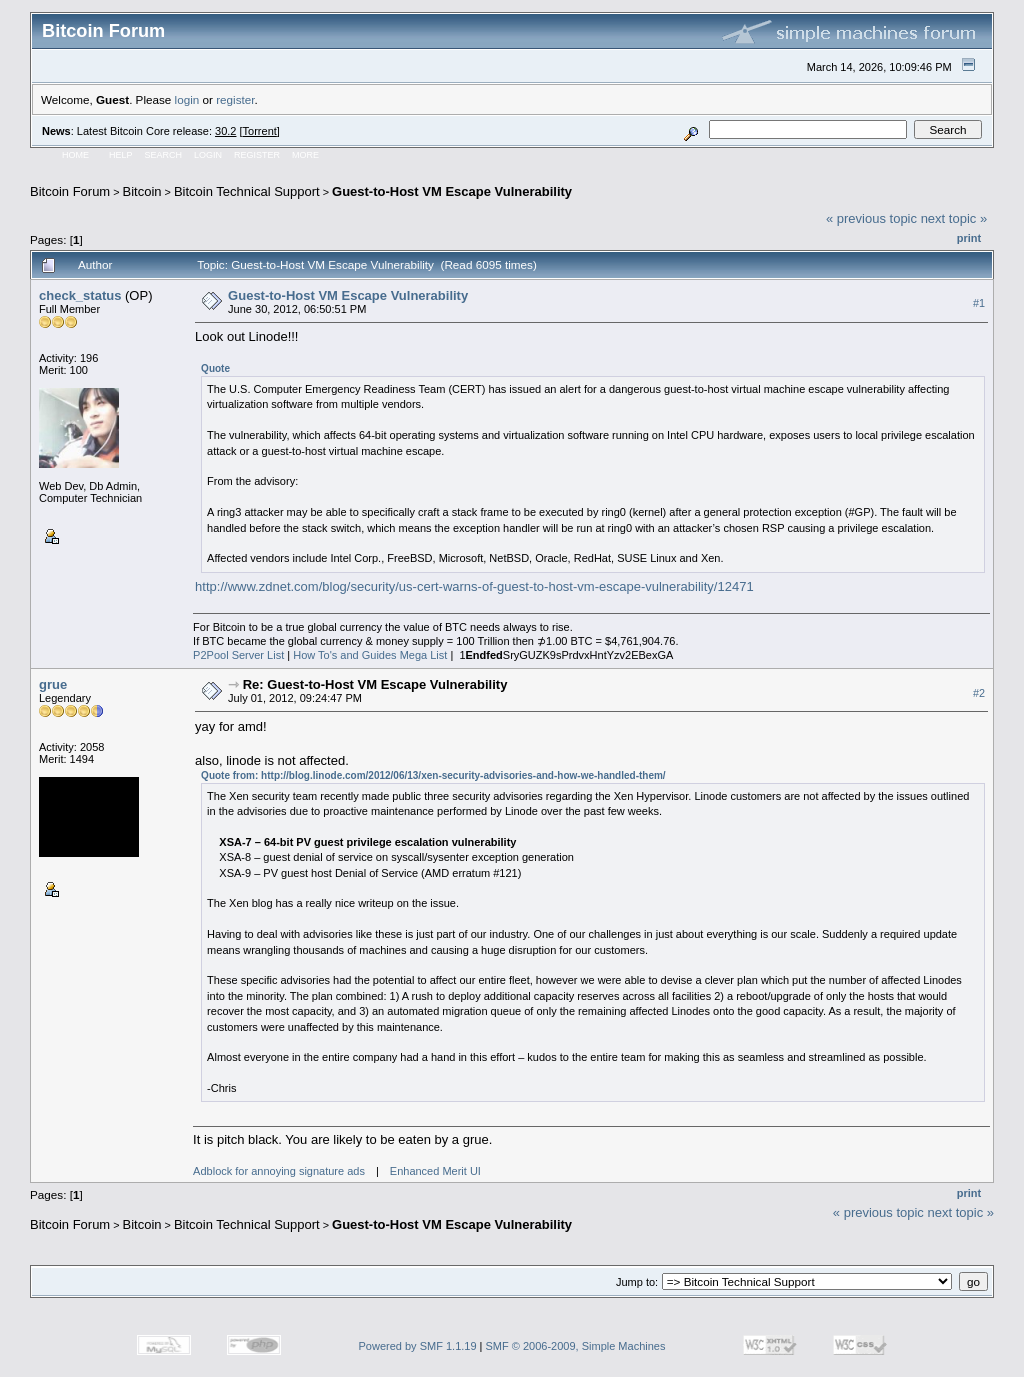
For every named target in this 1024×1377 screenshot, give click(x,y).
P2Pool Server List (238, 655)
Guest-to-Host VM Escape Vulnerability (452, 191)
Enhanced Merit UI (435, 1171)
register (235, 99)
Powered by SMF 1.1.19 (418, 1346)
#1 (979, 303)
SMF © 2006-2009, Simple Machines (576, 1346)
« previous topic (871, 218)
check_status (80, 295)
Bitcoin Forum (70, 191)
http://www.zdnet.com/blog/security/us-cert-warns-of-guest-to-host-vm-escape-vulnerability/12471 (474, 586)
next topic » (954, 218)
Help (121, 155)
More (305, 155)
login (187, 99)
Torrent (260, 131)
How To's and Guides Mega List (370, 655)
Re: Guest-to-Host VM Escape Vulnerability (375, 684)
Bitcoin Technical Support (247, 191)
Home (75, 155)
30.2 (225, 131)
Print (969, 238)
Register (257, 155)
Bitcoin (142, 191)
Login (208, 155)
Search (164, 155)
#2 (979, 693)
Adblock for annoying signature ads (279, 1171)
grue (53, 684)
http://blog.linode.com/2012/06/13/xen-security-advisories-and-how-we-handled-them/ (463, 775)
